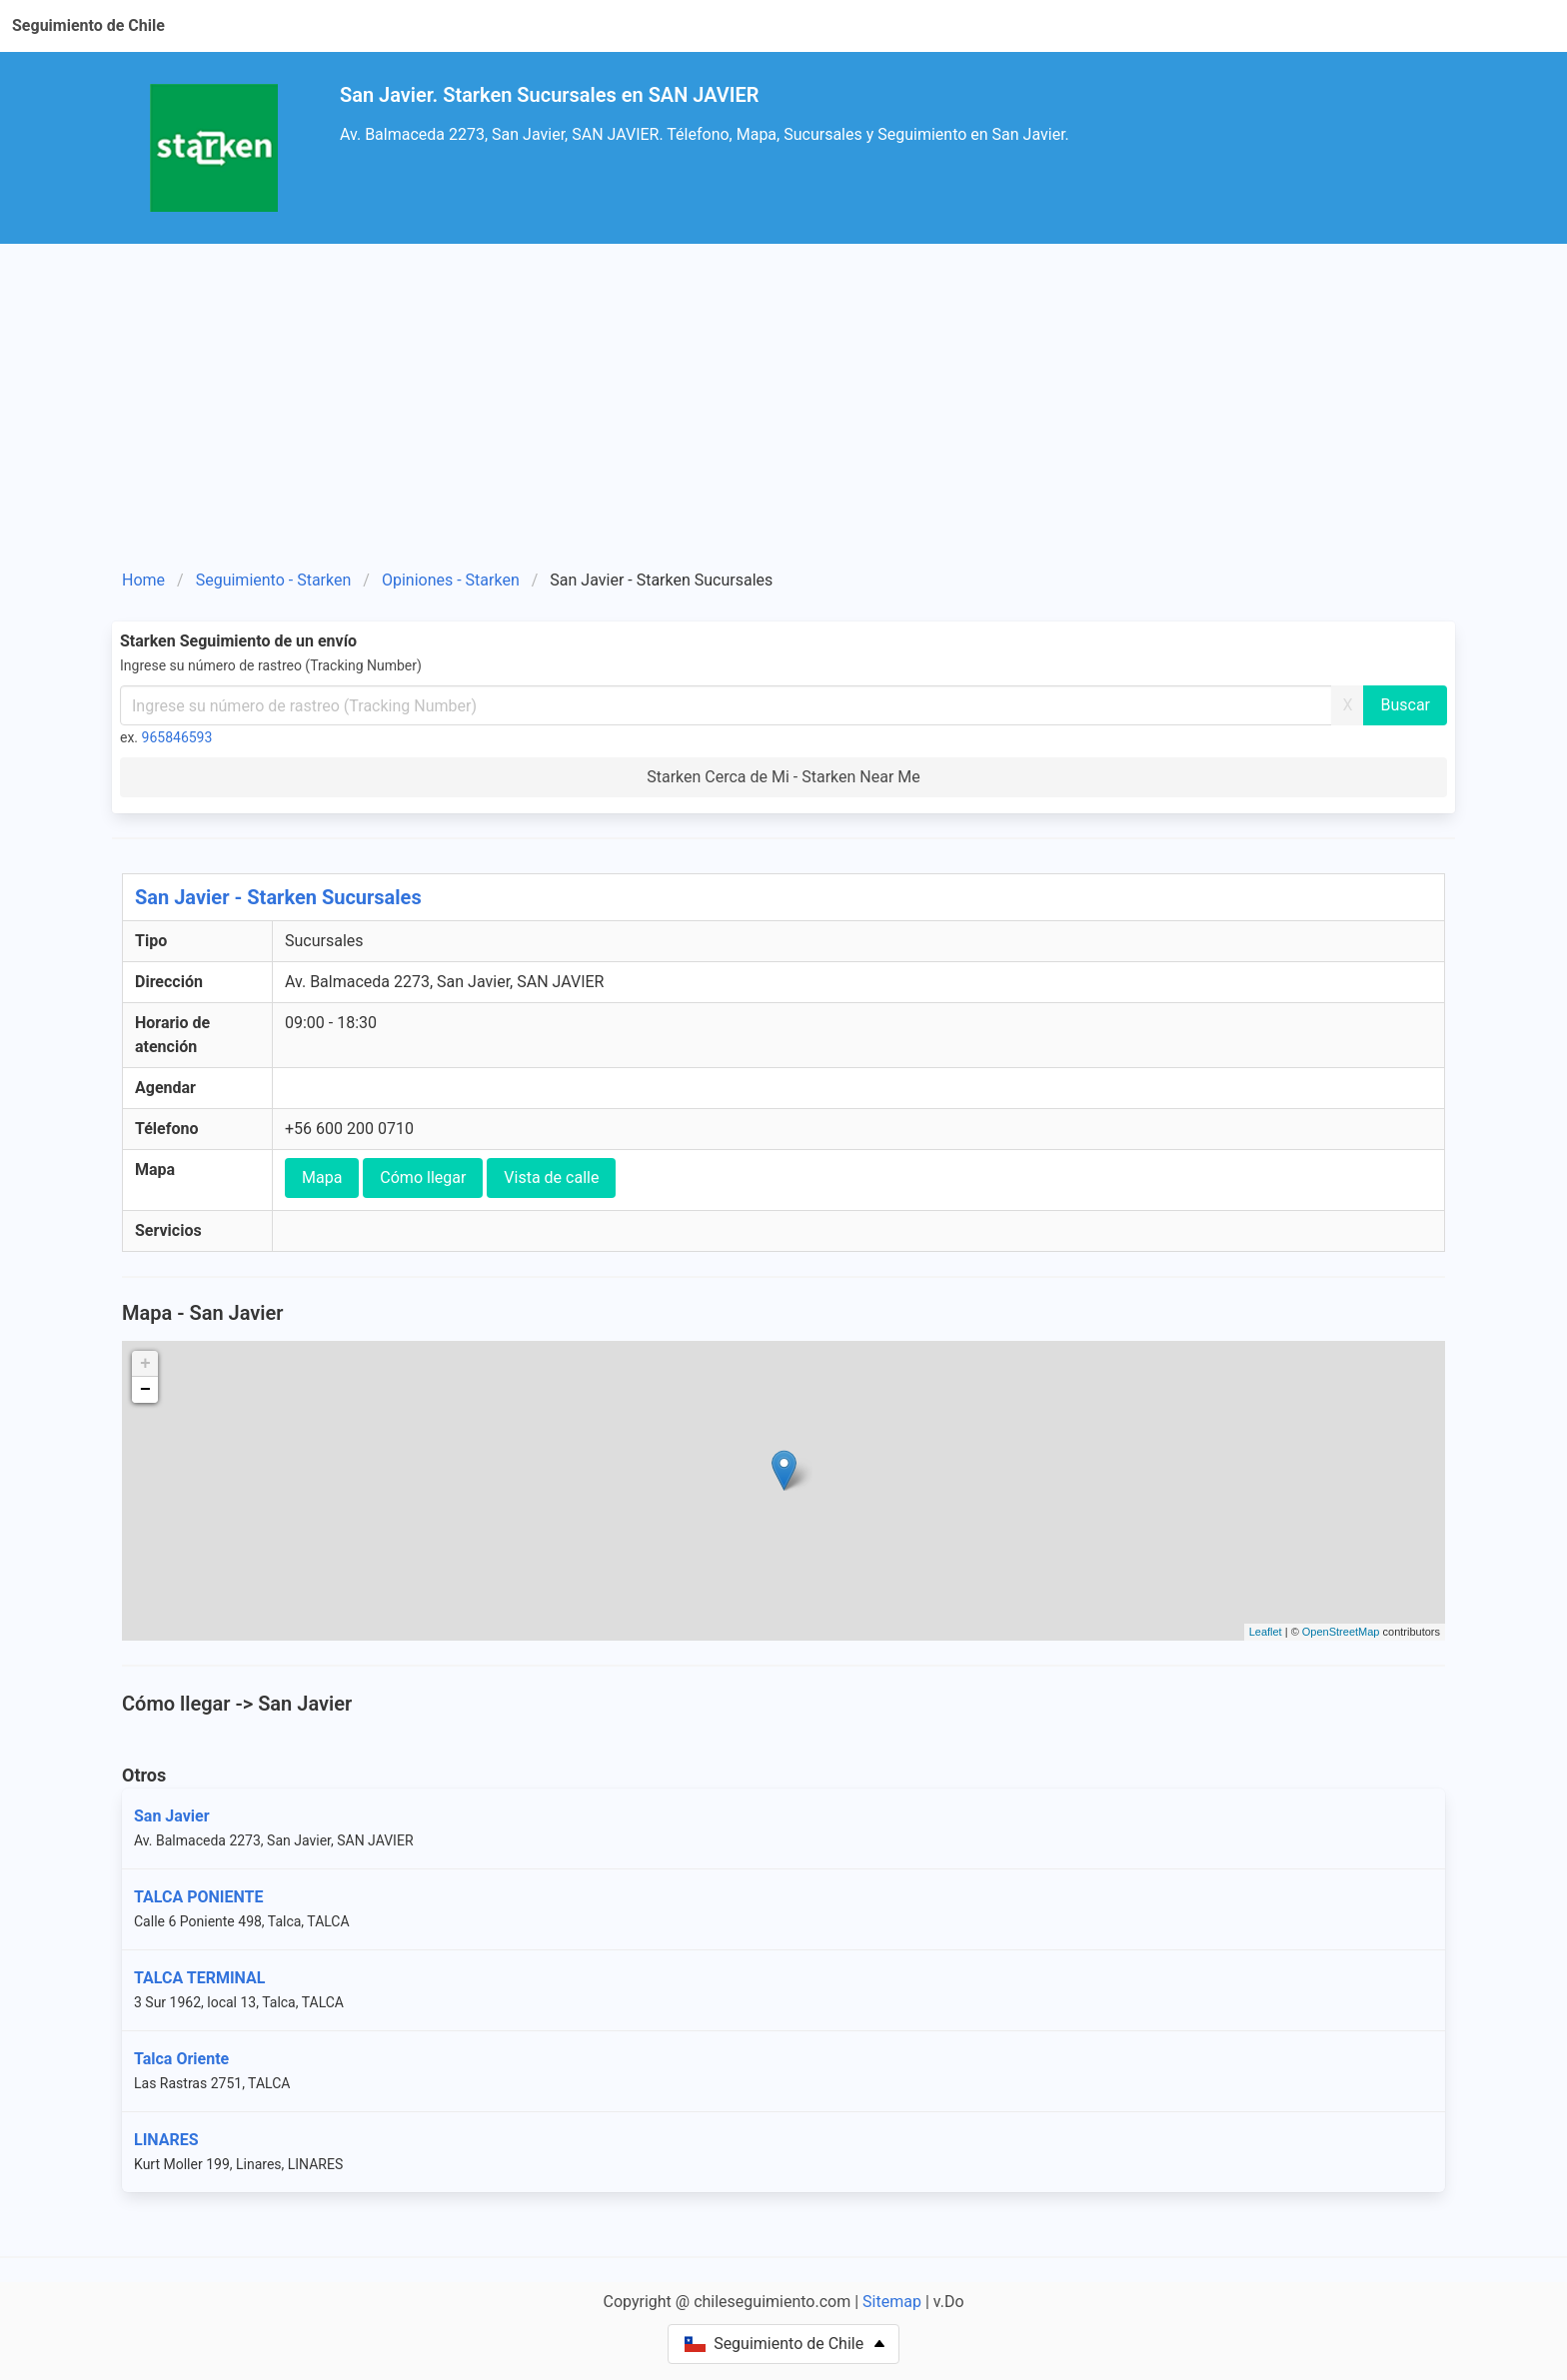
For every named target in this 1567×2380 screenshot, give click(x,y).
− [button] (145, 1390)
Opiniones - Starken (451, 580)
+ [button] (145, 1364)
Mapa (322, 1177)
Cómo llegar (423, 1177)
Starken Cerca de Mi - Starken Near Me (783, 776)
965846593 (177, 737)
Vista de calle (551, 1177)
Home (143, 580)
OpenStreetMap (1341, 1632)
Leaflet (1265, 1632)
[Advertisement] (783, 414)
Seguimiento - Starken (274, 580)
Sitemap (891, 2301)
